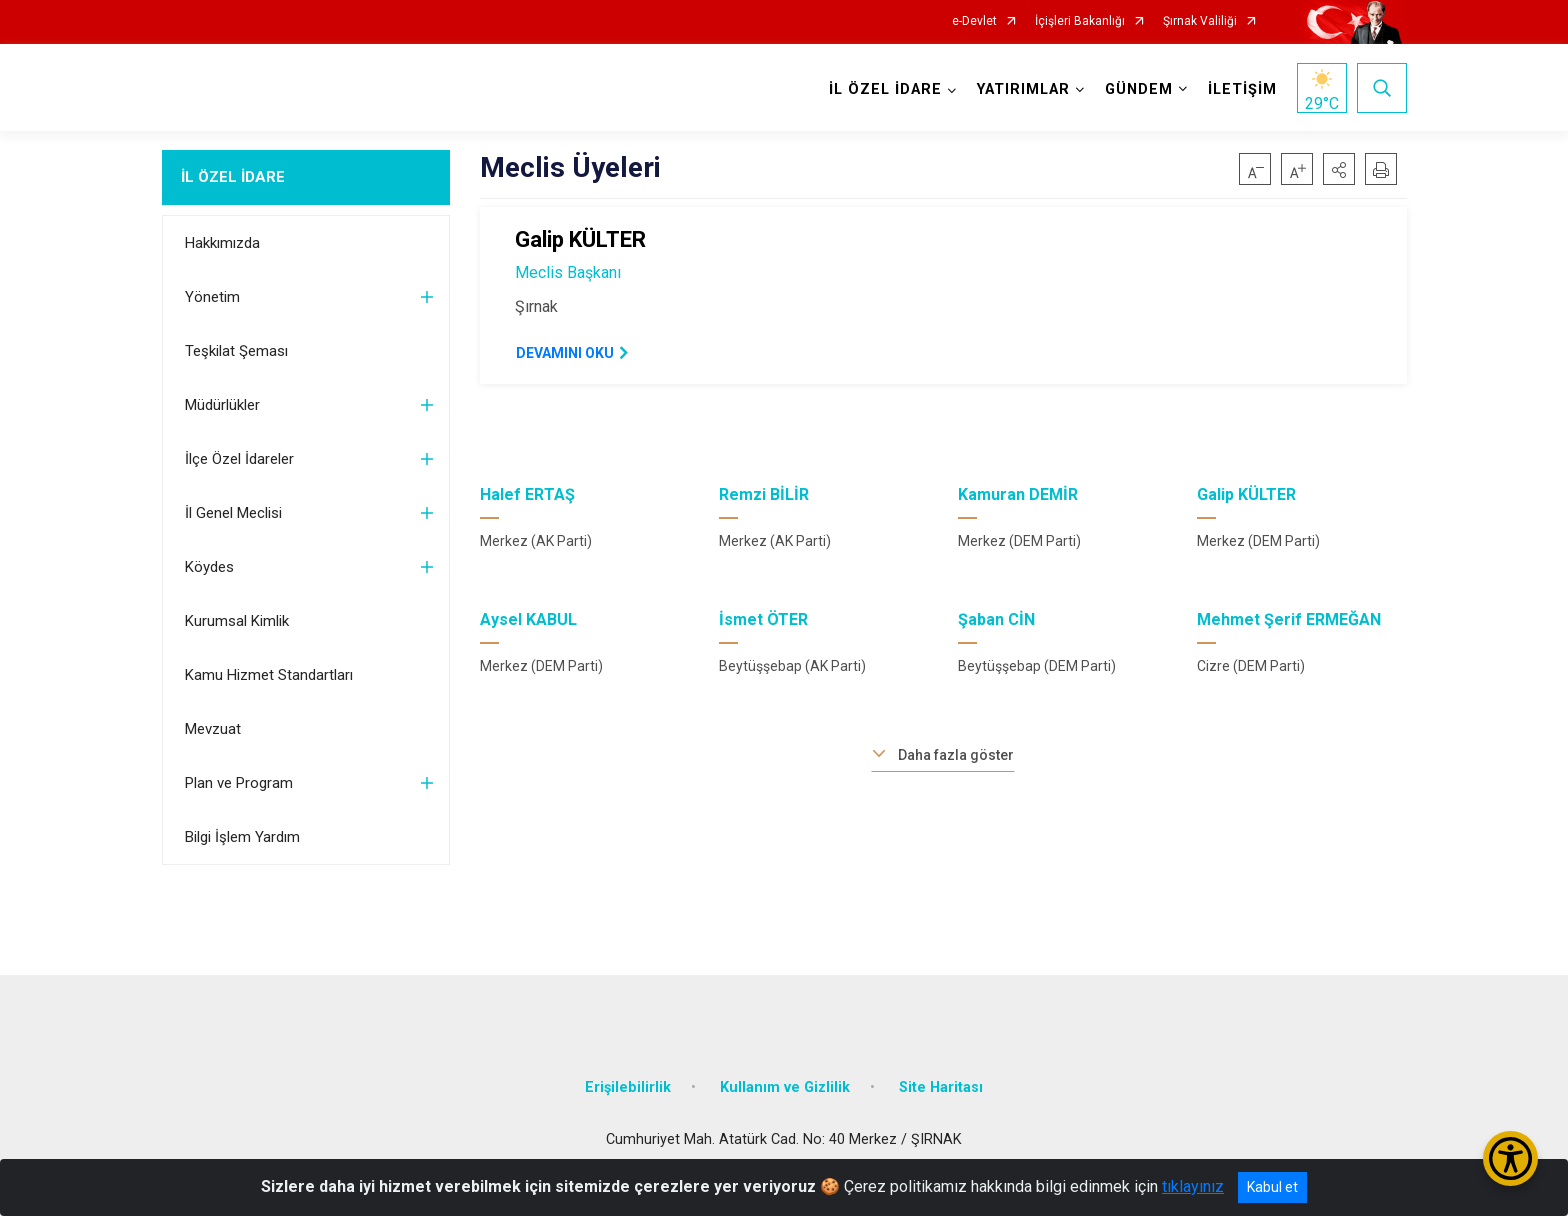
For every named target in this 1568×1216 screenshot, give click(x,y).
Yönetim (212, 297)
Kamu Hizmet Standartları (269, 675)
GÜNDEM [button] (1139, 89)
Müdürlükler (222, 405)
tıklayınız (1193, 1186)
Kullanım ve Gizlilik (785, 1087)
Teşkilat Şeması (236, 351)
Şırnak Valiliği (1200, 21)
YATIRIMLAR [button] (1023, 89)
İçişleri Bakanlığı (1080, 21)
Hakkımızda (222, 243)
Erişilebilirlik (628, 1087)
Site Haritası (941, 1087)
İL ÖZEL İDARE (233, 177)
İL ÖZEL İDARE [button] (885, 89)
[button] (1339, 169)
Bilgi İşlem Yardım (242, 837)
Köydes (209, 567)
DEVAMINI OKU (565, 353)
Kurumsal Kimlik (237, 621)
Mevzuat (213, 729)
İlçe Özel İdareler (239, 459)
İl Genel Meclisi (233, 513)
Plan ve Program (239, 783)
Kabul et (1272, 1187)
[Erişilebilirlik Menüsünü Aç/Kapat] (1510, 1158)
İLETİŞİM (1242, 89)
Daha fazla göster (956, 755)
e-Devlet (974, 21)
